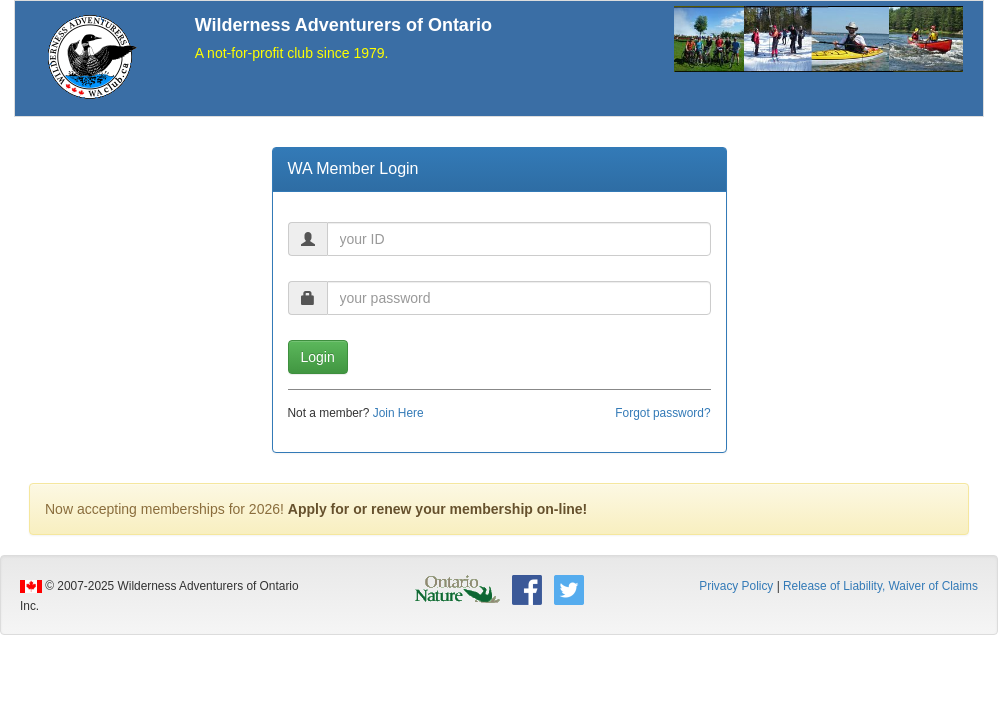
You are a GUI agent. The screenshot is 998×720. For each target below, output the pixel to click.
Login (318, 357)
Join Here (398, 413)
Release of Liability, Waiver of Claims (880, 586)
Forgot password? (662, 413)
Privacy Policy (736, 586)
